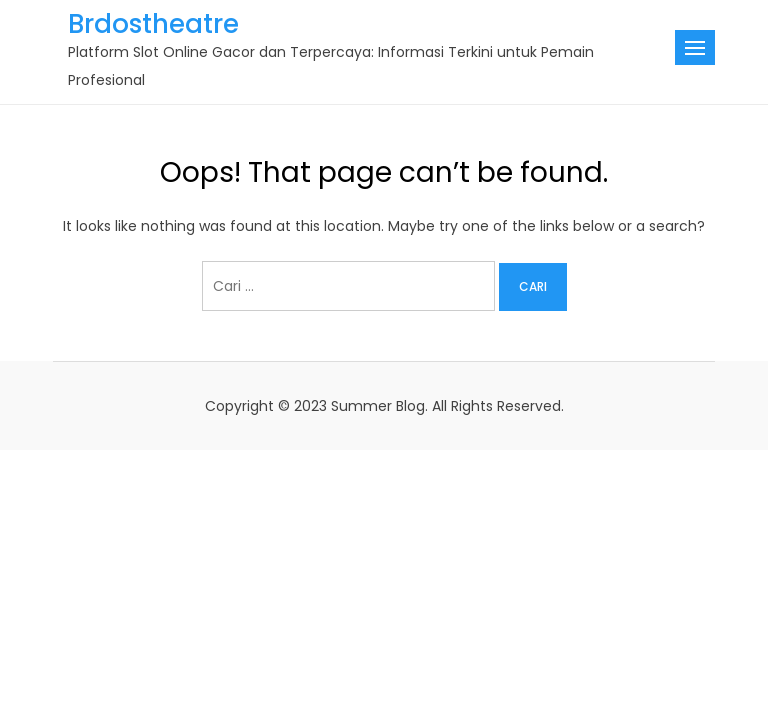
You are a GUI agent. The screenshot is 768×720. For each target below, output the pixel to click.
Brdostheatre (153, 24)
